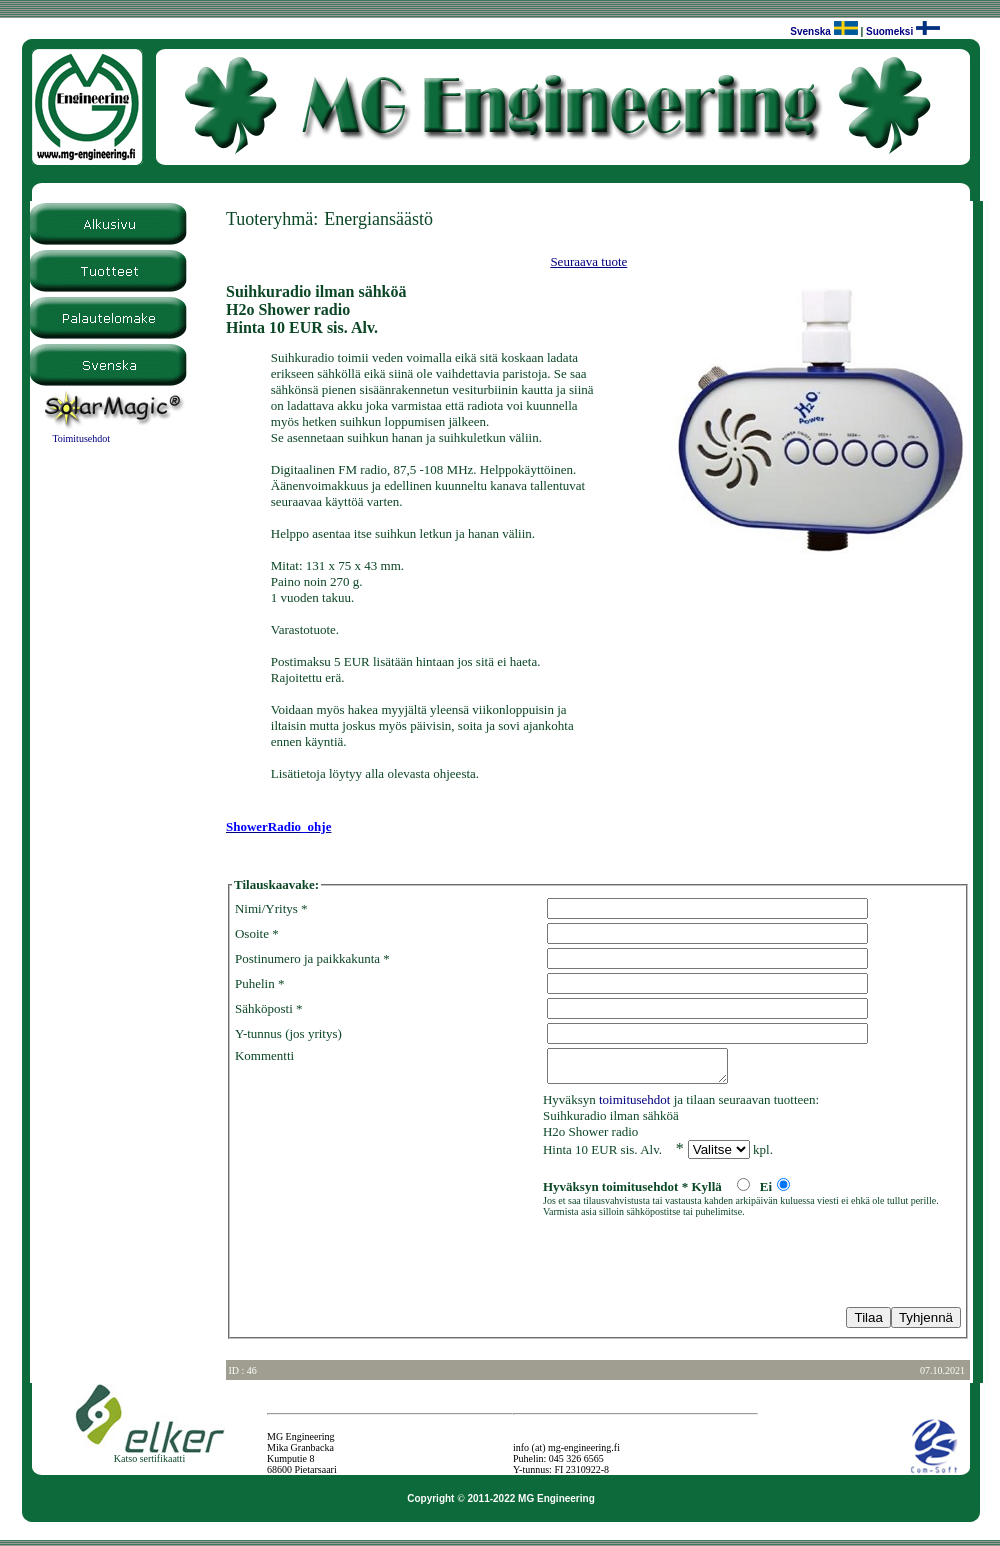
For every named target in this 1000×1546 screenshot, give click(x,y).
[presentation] (387, 1266)
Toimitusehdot (81, 438)
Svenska (810, 31)
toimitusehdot (635, 1105)
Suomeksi (889, 31)
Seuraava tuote (588, 261)
